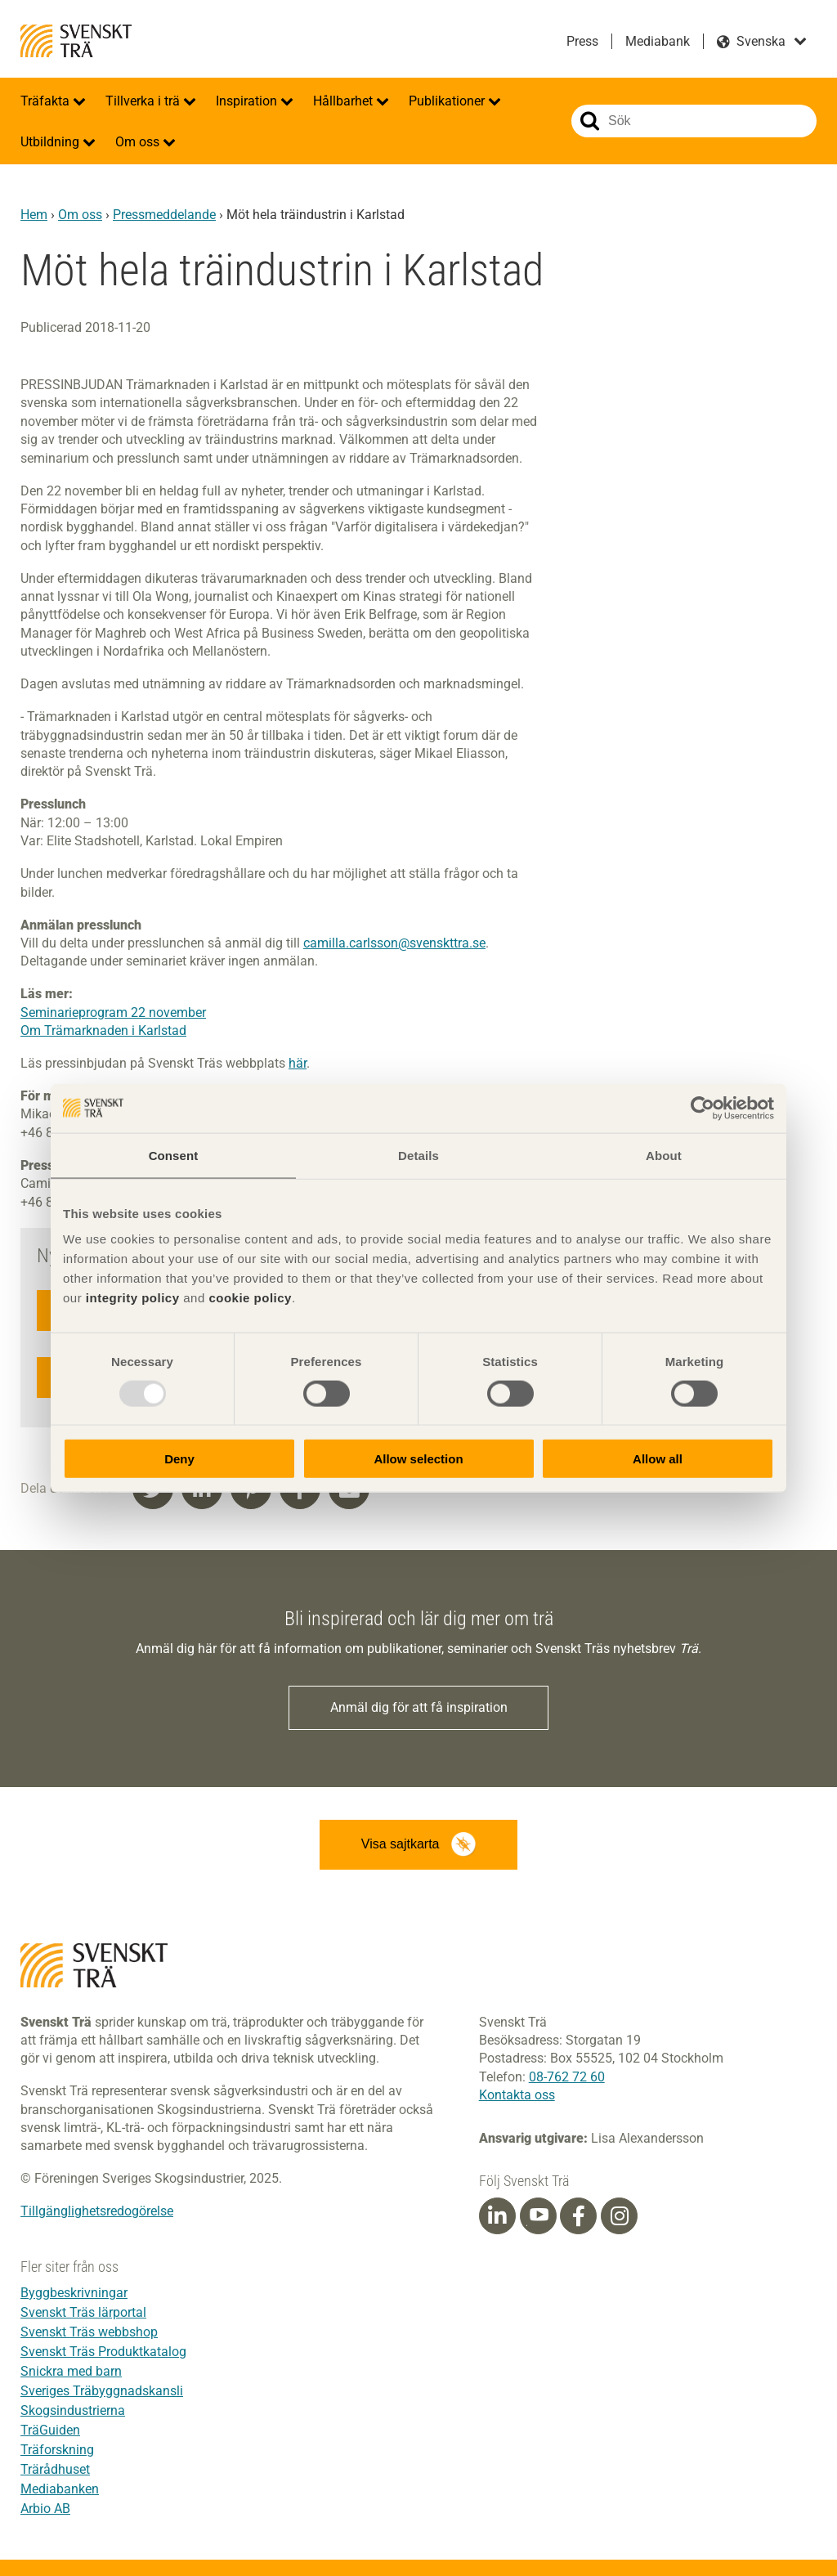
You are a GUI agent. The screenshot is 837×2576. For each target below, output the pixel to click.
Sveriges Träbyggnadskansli (101, 2391)
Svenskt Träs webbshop (89, 2332)
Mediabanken (59, 2489)
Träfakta (46, 101)
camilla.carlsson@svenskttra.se (394, 943)
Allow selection (418, 1459)
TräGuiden (50, 2430)
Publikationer (448, 101)
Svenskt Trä (76, 41)
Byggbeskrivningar (74, 2292)
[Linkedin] (497, 2216)
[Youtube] (538, 2216)
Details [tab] (418, 1155)
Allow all (658, 1459)
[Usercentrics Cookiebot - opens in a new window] (702, 1107)
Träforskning (57, 2449)
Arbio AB (45, 2508)
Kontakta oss (517, 2095)
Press (582, 41)
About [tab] (664, 1155)
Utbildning (51, 142)
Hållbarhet (344, 101)
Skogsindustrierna (72, 2410)
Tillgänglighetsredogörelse (96, 2212)
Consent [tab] (174, 1155)
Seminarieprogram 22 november (113, 1012)
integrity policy (133, 1298)
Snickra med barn (71, 2371)
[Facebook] (578, 2216)
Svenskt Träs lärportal (83, 2312)
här (298, 1063)
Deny (179, 1459)
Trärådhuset (55, 2469)
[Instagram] (620, 2216)
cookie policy (250, 1298)
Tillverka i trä (144, 101)
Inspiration (248, 101)
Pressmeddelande (164, 214)
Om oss (139, 142)
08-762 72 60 (567, 2077)
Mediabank (657, 41)
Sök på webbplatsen (589, 121)
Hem (33, 214)
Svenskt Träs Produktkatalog (103, 2351)
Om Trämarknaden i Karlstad (103, 1030)
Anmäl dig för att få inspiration (419, 1707)
